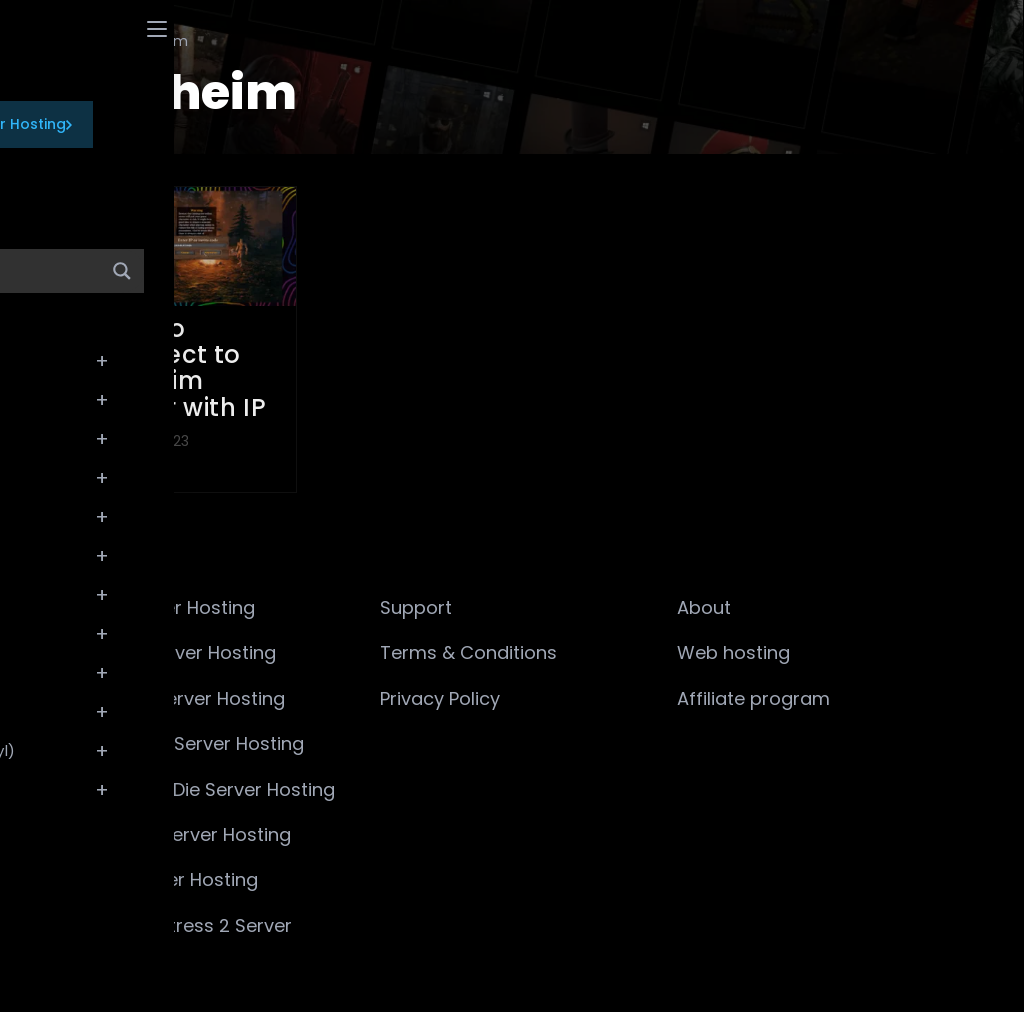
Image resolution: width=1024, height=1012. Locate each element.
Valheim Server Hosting (187, 834)
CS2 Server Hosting (169, 607)
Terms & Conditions (468, 652)
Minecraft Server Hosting (194, 743)
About (704, 607)
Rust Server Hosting (171, 879)
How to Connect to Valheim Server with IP (181, 368)
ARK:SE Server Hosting (180, 652)
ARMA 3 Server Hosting (184, 698)
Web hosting (733, 652)
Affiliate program (753, 698)
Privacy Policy (440, 698)
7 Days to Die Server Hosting (209, 789)
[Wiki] (97, 41)
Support (416, 607)
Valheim (159, 41)
